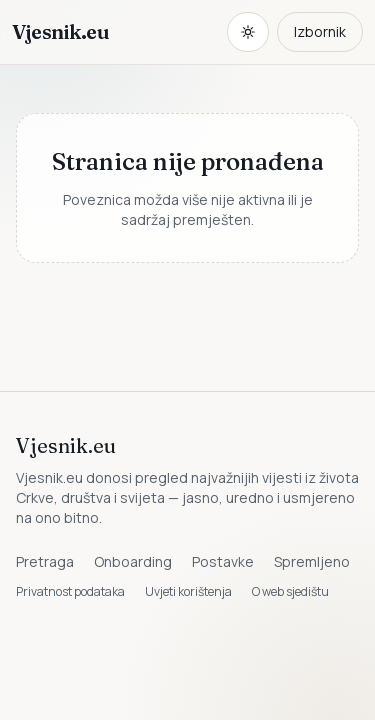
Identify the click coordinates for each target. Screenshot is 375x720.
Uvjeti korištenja (188, 592)
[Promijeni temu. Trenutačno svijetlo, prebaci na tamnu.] (248, 32)
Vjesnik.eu (60, 31)
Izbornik (320, 31)
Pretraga (45, 561)
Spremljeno (312, 561)
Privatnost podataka (70, 592)
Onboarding (133, 561)
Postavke (223, 561)
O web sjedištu (290, 592)
